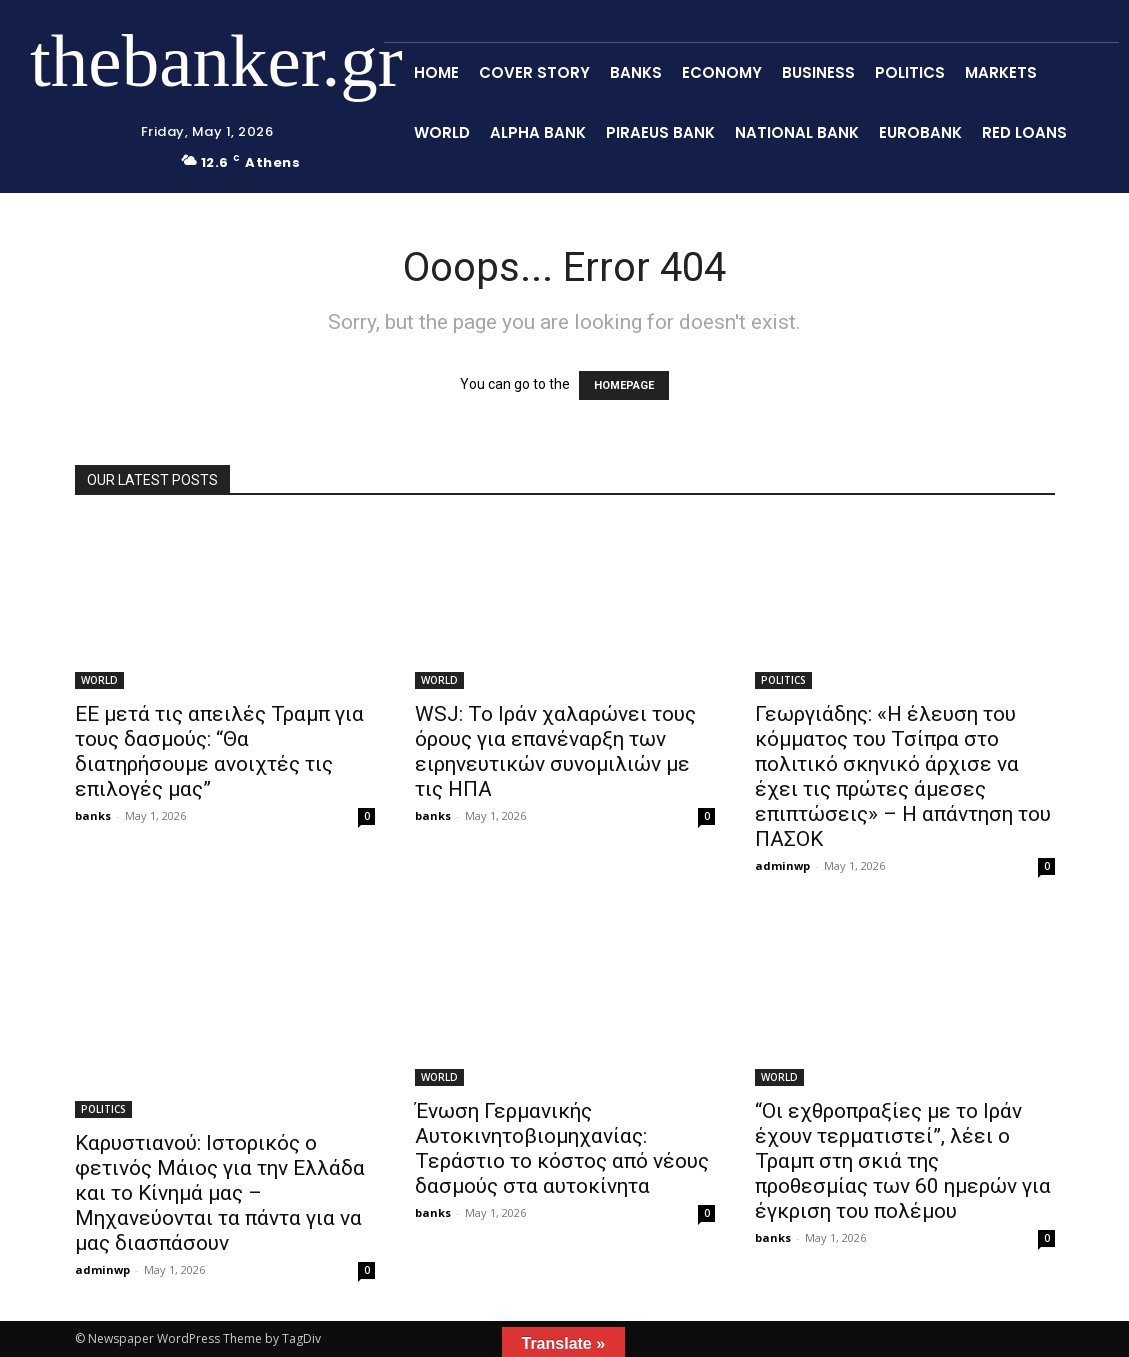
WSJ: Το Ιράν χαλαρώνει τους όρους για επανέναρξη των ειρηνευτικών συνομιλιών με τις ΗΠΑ (555, 751)
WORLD (99, 680)
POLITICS (783, 680)
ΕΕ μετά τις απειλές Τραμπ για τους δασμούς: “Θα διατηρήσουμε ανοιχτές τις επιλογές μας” (219, 751)
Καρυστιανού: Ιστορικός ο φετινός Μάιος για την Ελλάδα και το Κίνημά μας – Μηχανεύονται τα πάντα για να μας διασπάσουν (220, 1193)
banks (93, 815)
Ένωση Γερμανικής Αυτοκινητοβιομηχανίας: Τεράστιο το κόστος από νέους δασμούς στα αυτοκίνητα (562, 1148)
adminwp (782, 865)
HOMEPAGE (624, 385)
